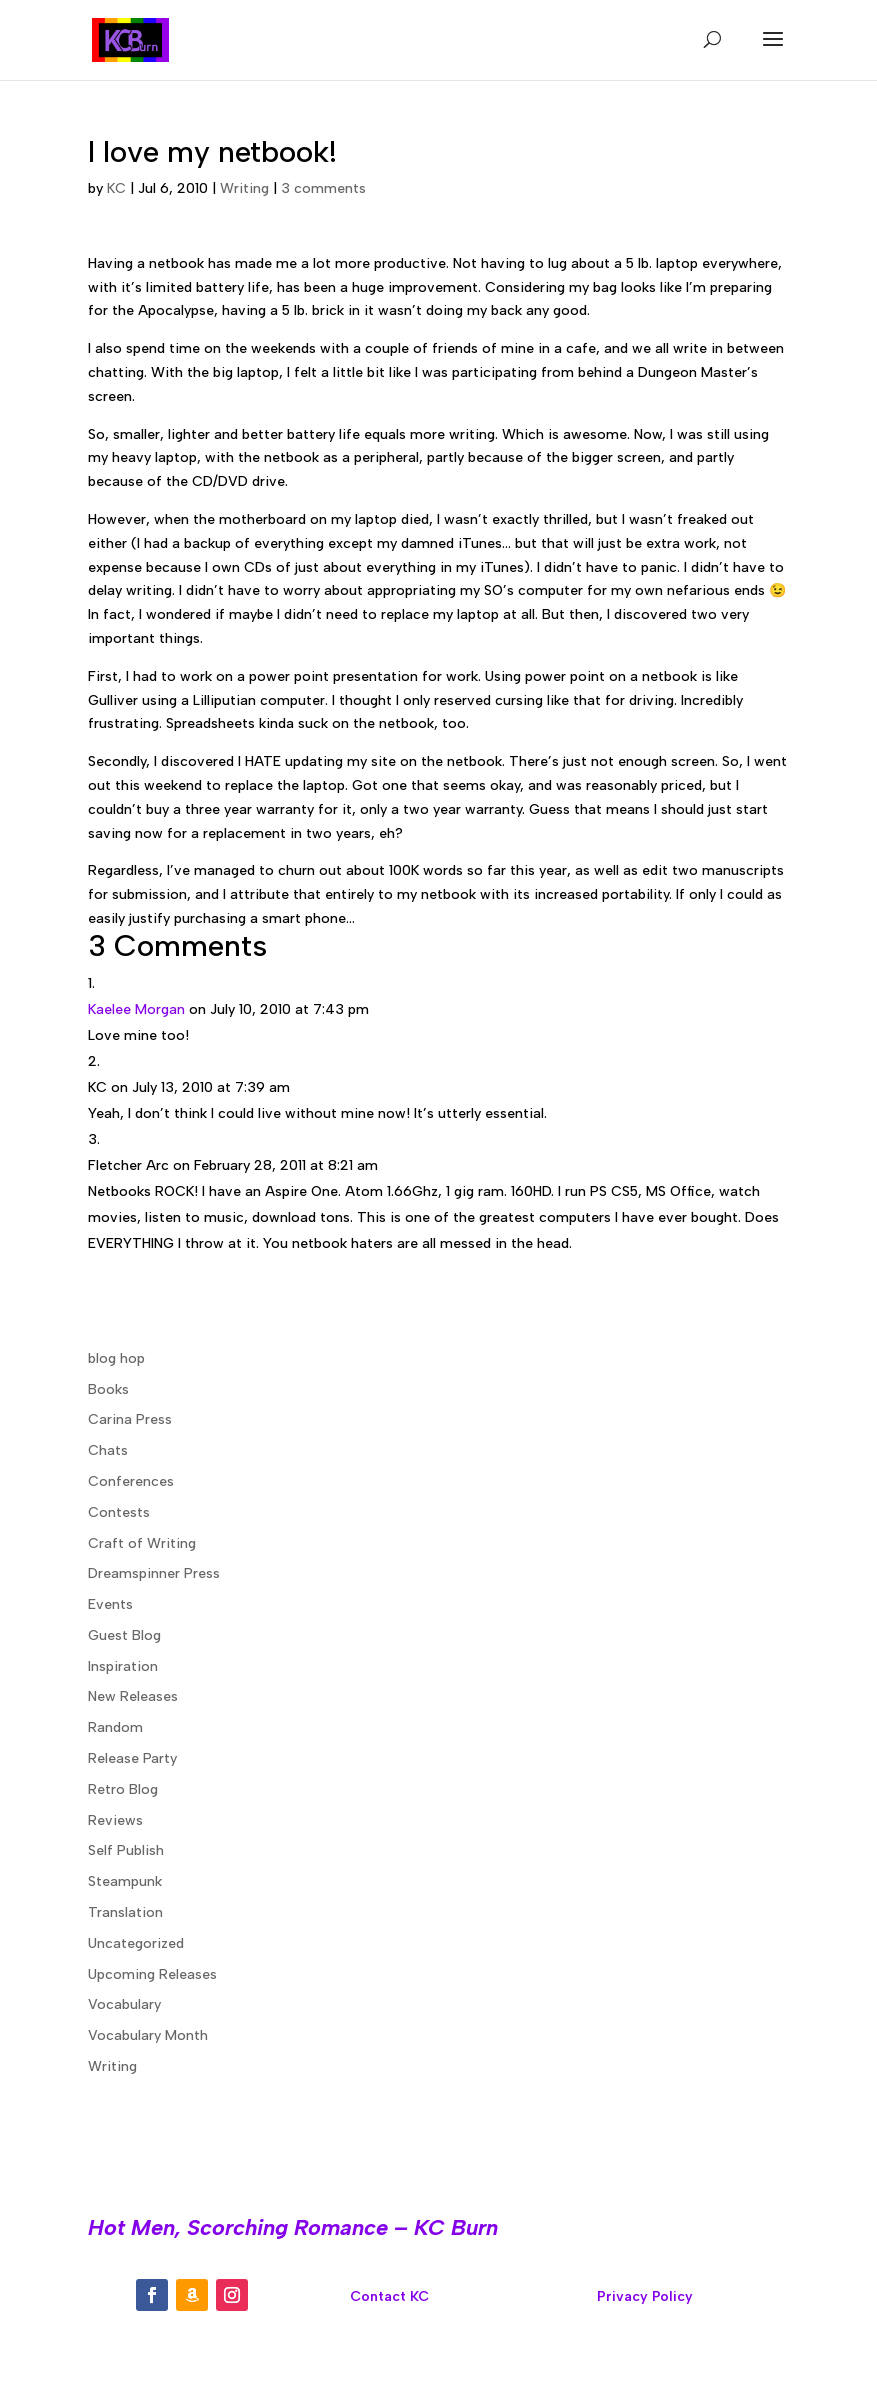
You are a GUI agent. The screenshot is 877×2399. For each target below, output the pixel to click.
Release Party (132, 1758)
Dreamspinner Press (154, 1573)
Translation (125, 1912)
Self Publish (126, 1850)
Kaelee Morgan (136, 1009)
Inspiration (123, 1666)
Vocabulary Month (148, 2035)
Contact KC (389, 2296)
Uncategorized (136, 1943)
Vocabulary (124, 2004)
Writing (244, 188)
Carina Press (130, 1419)
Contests (119, 1512)
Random (115, 1727)
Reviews (115, 1820)
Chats (108, 1450)
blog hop (116, 1358)
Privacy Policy (645, 2296)
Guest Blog (124, 1635)
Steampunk (125, 1881)
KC (116, 188)
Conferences (131, 1481)
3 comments (323, 188)
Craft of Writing (142, 1543)
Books (108, 1389)
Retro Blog (123, 1789)
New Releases (133, 1696)
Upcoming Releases (152, 1974)
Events (110, 1604)
